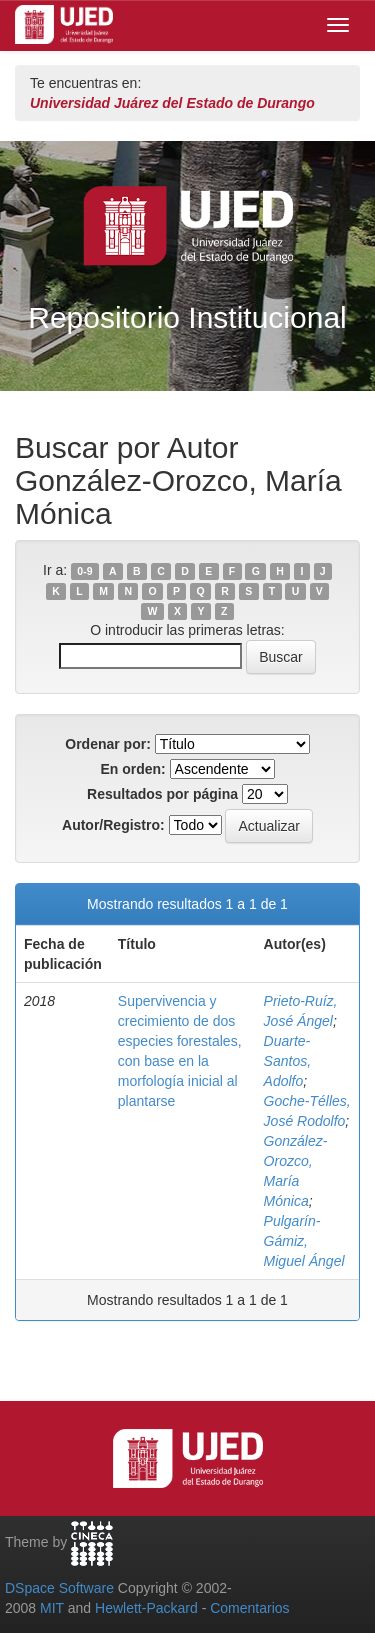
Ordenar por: (108, 744)
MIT (52, 1608)
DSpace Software (59, 1588)
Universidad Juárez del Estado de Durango (172, 103)
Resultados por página (162, 794)
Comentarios (249, 1608)
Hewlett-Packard (146, 1608)
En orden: (132, 769)
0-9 (84, 571)
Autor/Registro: (113, 825)
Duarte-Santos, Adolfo (287, 1061)
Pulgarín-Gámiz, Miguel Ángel (304, 1241)
